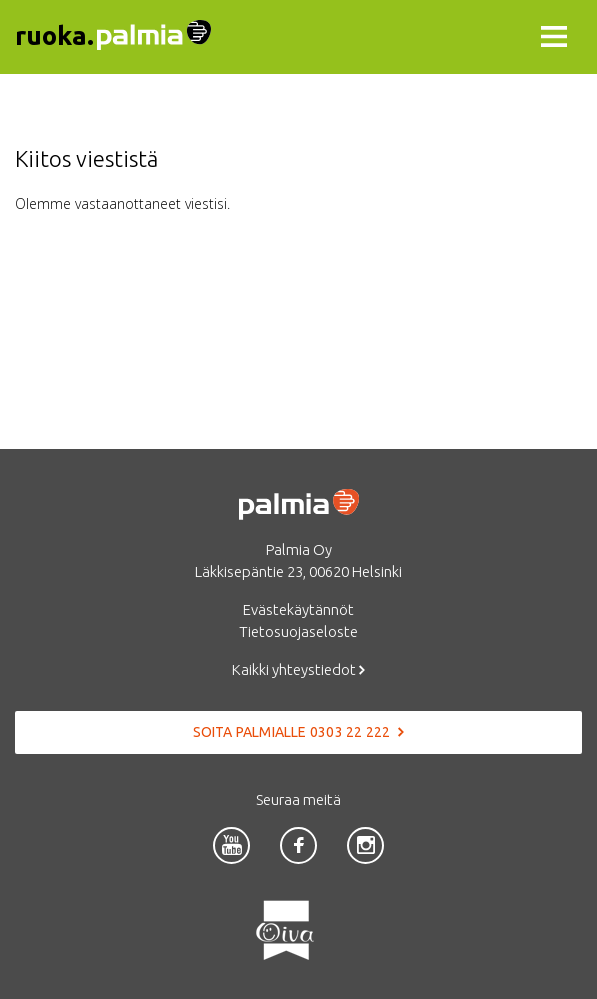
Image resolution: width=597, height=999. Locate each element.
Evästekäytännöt (298, 609)
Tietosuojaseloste (298, 631)
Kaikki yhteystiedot (298, 669)
